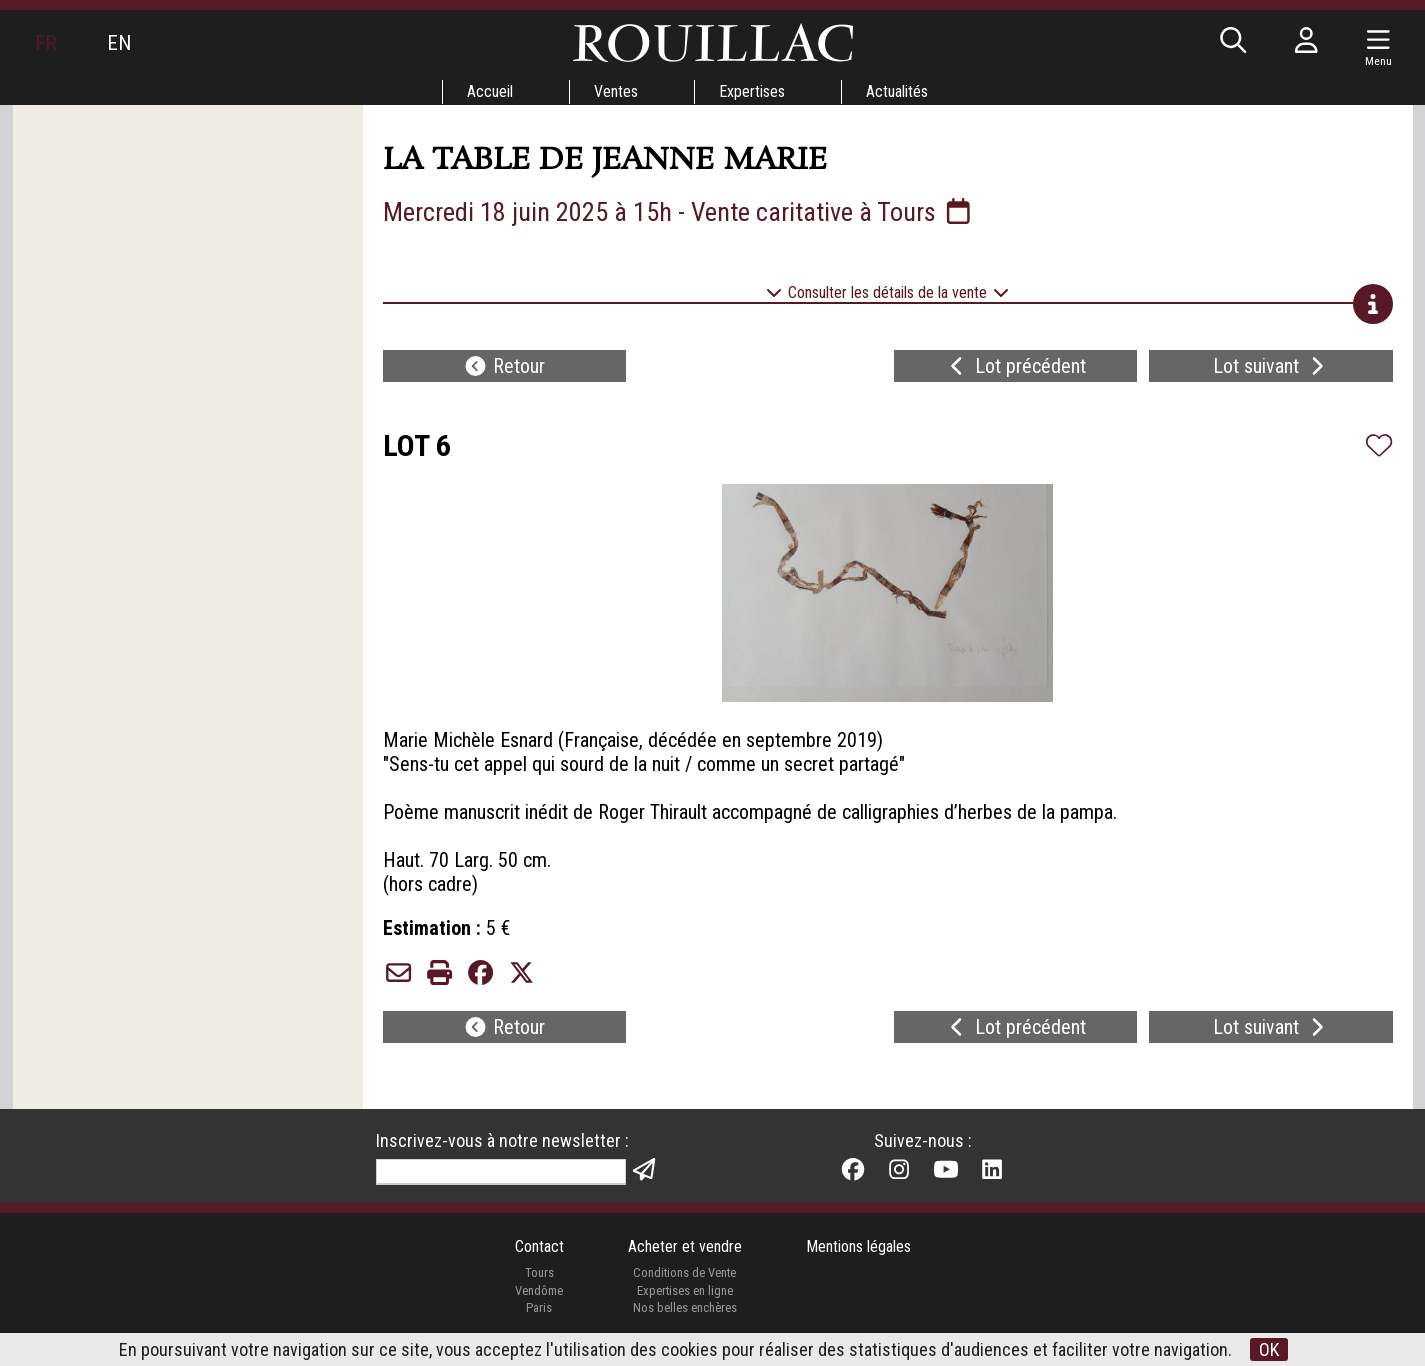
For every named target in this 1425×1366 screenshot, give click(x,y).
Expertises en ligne (685, 1290)
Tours (539, 1272)
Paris (539, 1307)
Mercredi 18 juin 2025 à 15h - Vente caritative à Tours (679, 212)
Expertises (752, 91)
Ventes (616, 91)
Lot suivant (1271, 366)
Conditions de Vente (684, 1272)
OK (1269, 1349)
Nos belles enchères (685, 1307)
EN (119, 43)
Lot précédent (1015, 366)
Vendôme (539, 1290)
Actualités (897, 91)
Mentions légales (858, 1246)
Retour (504, 366)
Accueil (490, 91)
